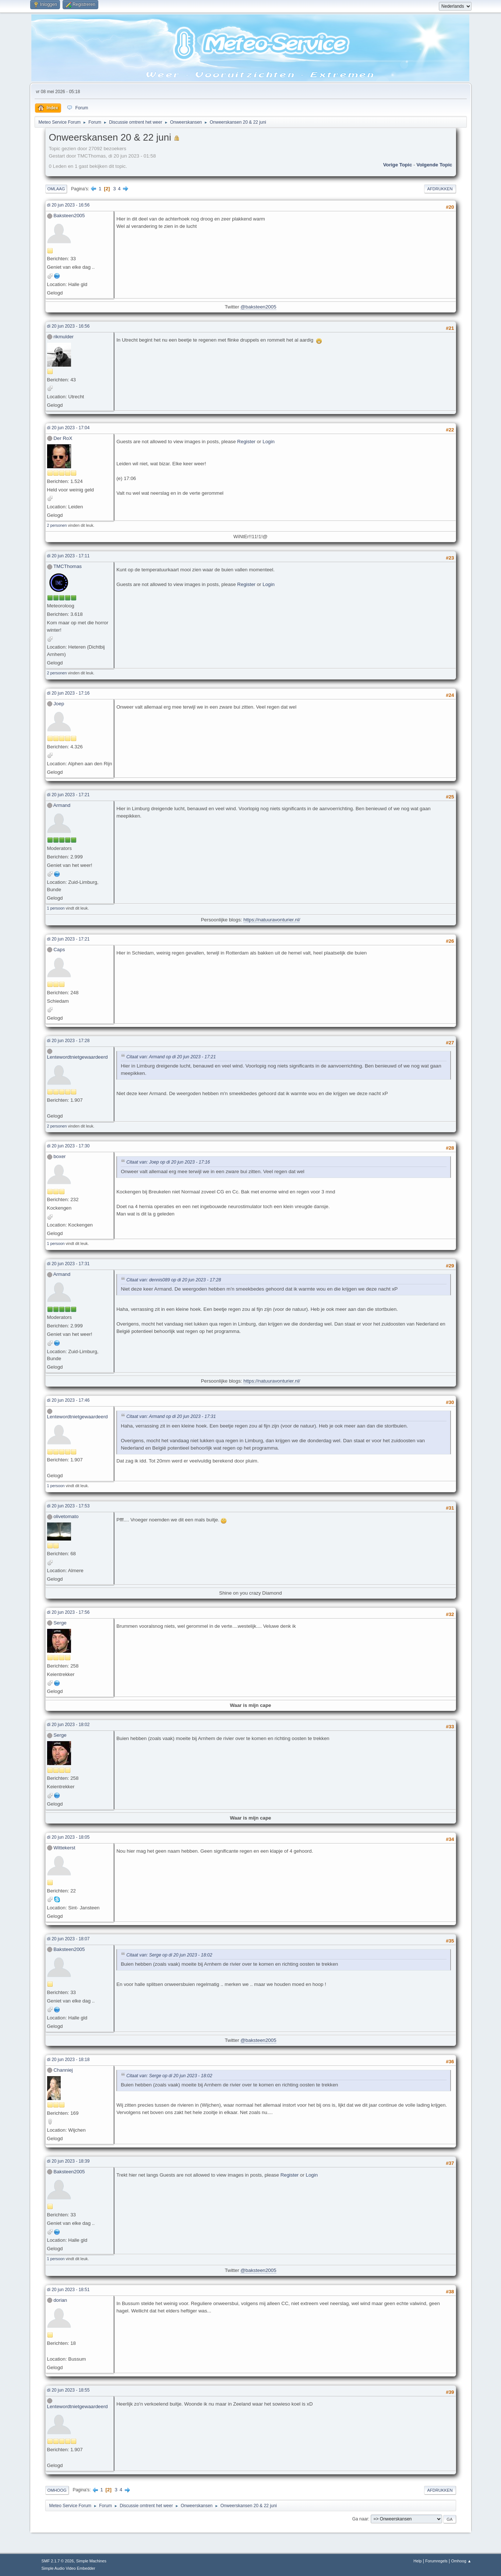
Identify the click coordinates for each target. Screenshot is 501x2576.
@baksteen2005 (258, 307)
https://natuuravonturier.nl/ (271, 919)
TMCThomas (67, 566)
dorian (60, 2300)
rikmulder (63, 336)
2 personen (57, 525)
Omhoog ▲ (461, 2561)
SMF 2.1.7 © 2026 (58, 2561)
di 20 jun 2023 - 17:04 (68, 427)
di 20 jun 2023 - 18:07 (68, 1938)
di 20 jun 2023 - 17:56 (68, 1612)
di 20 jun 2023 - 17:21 (68, 794)
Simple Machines (91, 2561)
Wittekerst (64, 1847)
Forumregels (436, 2561)
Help (417, 2561)
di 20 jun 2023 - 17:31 (68, 1263)
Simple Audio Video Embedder (68, 2568)
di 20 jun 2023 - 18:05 (68, 1837)
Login (268, 441)
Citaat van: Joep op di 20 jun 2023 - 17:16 (168, 1162)
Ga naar (360, 2519)
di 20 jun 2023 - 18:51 (68, 2289)
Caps (59, 949)
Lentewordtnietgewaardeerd (77, 1057)
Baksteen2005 (69, 215)
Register (246, 441)
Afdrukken (440, 189)
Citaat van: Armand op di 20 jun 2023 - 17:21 (171, 1056)
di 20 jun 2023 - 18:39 (68, 2161)
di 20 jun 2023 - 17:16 (68, 693)
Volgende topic (434, 164)
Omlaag (56, 189)
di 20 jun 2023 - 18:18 (68, 2059)
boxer (59, 1156)
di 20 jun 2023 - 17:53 (68, 1505)
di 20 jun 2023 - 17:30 (68, 1145)
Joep (58, 703)
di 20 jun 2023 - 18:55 (68, 2390)
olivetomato (65, 1516)
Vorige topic (397, 164)
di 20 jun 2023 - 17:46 (68, 1400)
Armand (61, 805)
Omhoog (57, 2490)
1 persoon (56, 908)
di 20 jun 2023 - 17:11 (68, 555)
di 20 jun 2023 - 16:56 (68, 205)
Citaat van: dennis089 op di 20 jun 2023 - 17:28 (173, 1279)
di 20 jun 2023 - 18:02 (68, 1724)
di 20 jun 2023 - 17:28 (68, 1040)
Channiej (63, 2070)
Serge (60, 1623)
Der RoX (62, 438)
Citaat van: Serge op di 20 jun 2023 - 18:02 (169, 1955)
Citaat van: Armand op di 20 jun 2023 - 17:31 (171, 1416)
